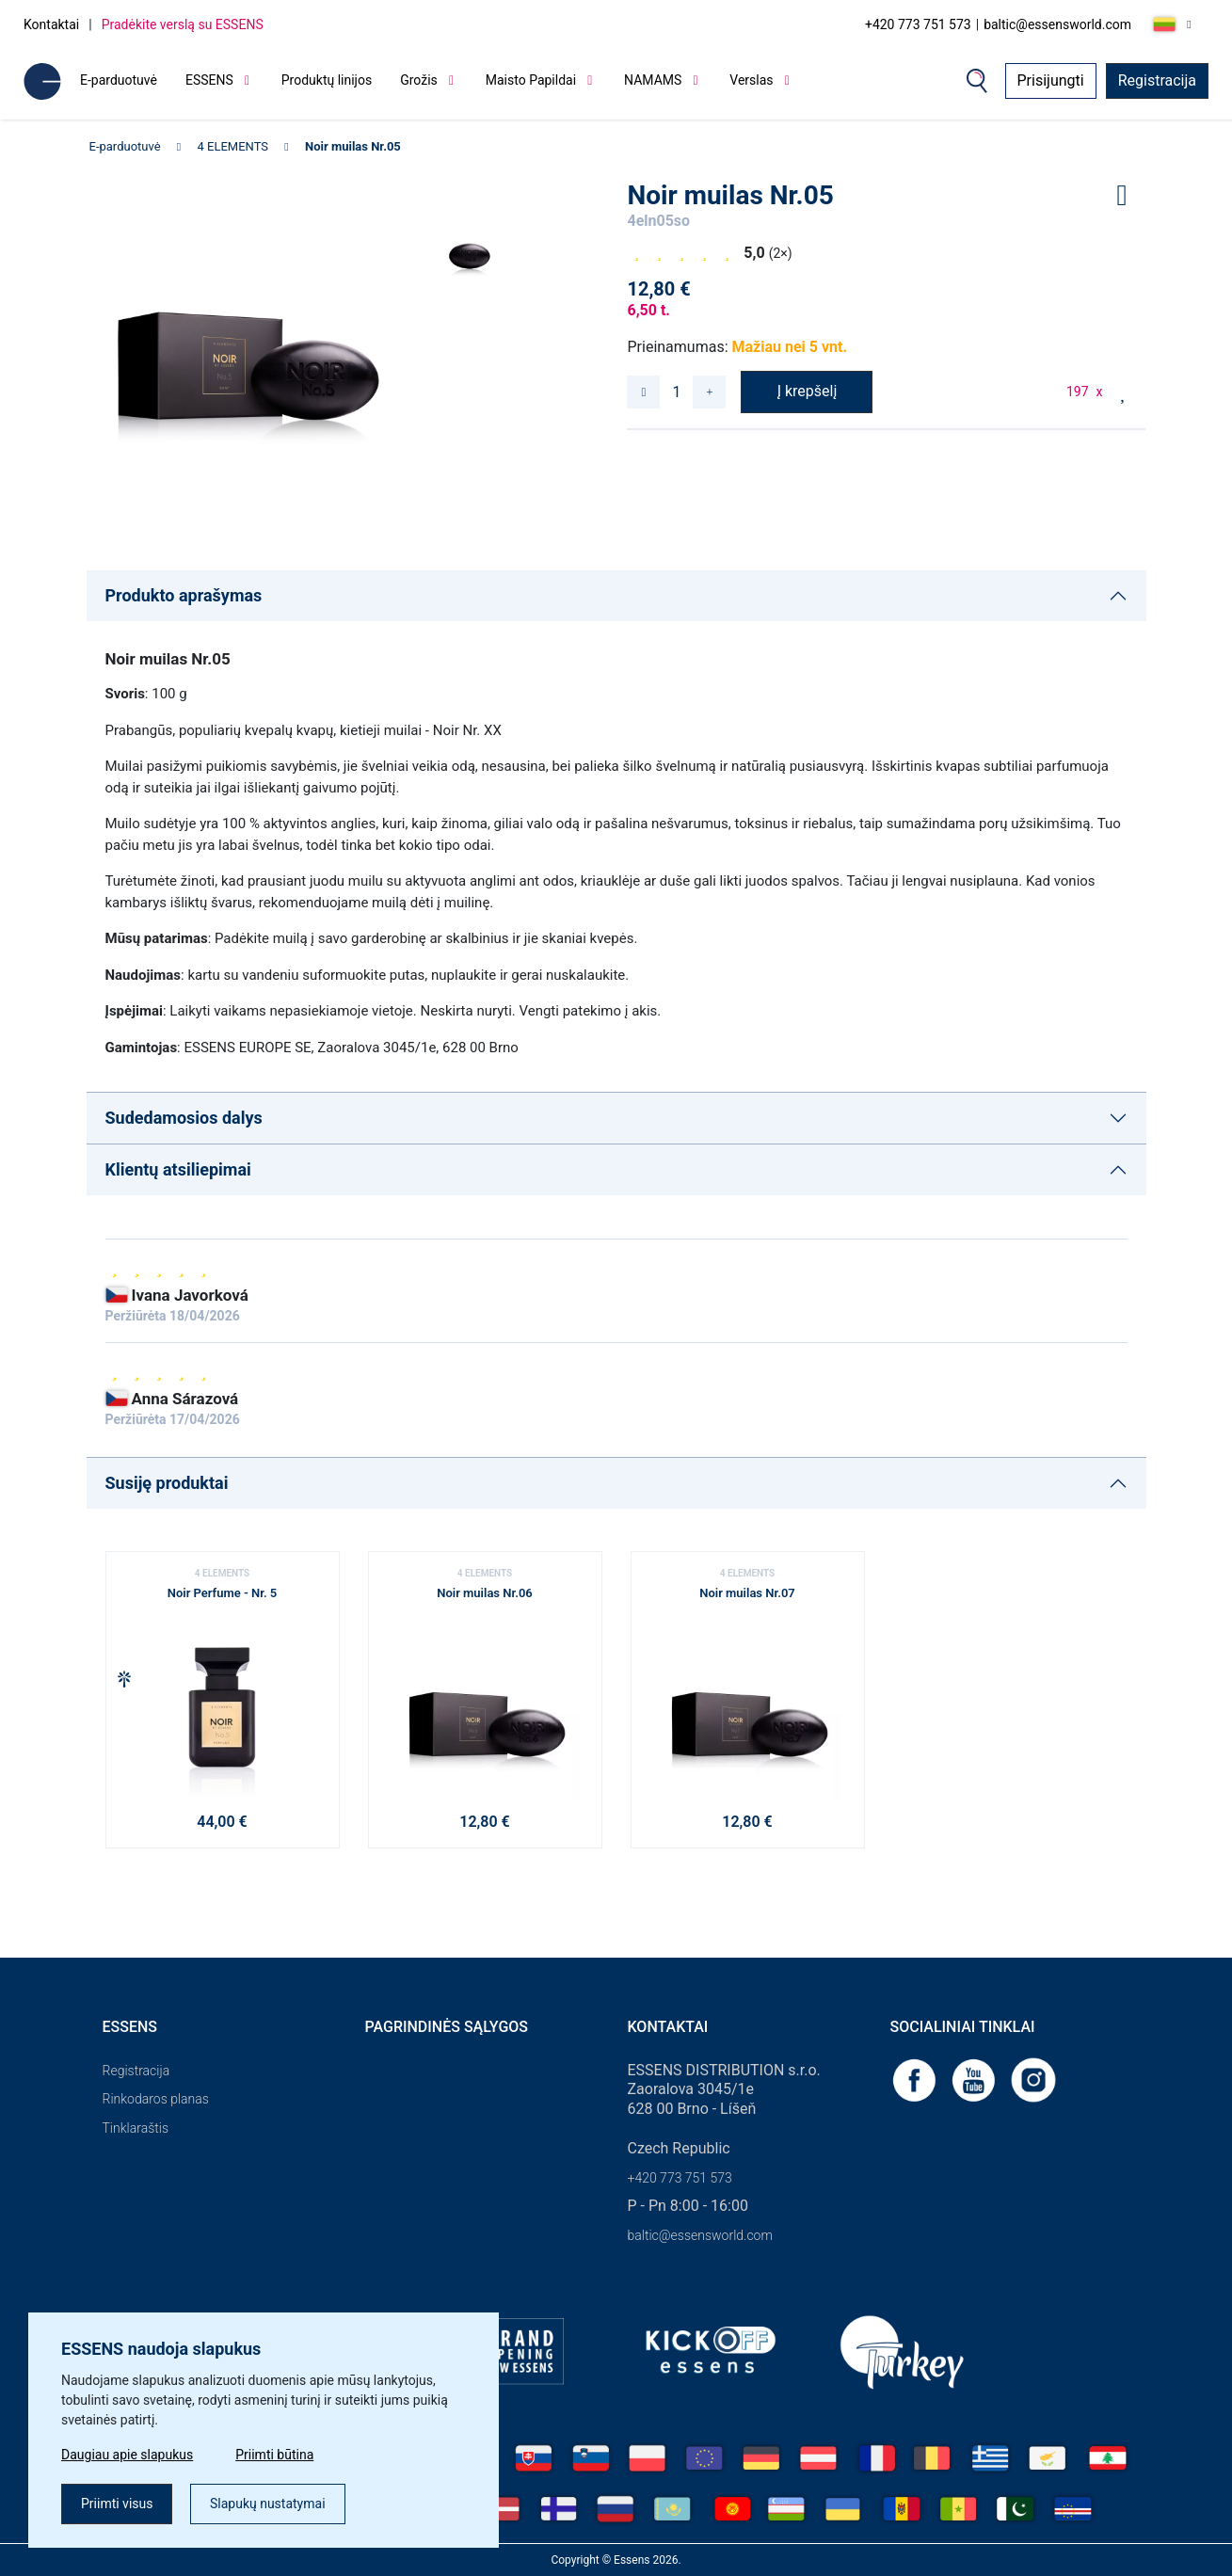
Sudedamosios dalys (184, 1118)
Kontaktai (51, 24)
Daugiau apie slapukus (127, 2454)
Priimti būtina (274, 2454)
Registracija (1157, 80)
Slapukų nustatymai (268, 2503)
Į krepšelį (807, 391)
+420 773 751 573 (918, 24)
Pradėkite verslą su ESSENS (183, 24)
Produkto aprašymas (184, 595)
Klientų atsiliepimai (178, 1169)
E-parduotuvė (118, 80)
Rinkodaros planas (156, 2098)
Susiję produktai (167, 1483)
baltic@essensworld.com (1057, 24)
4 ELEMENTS (233, 146)
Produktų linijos (326, 80)
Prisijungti (1050, 80)
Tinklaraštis (135, 2128)
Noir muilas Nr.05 (353, 146)
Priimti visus (116, 2503)
